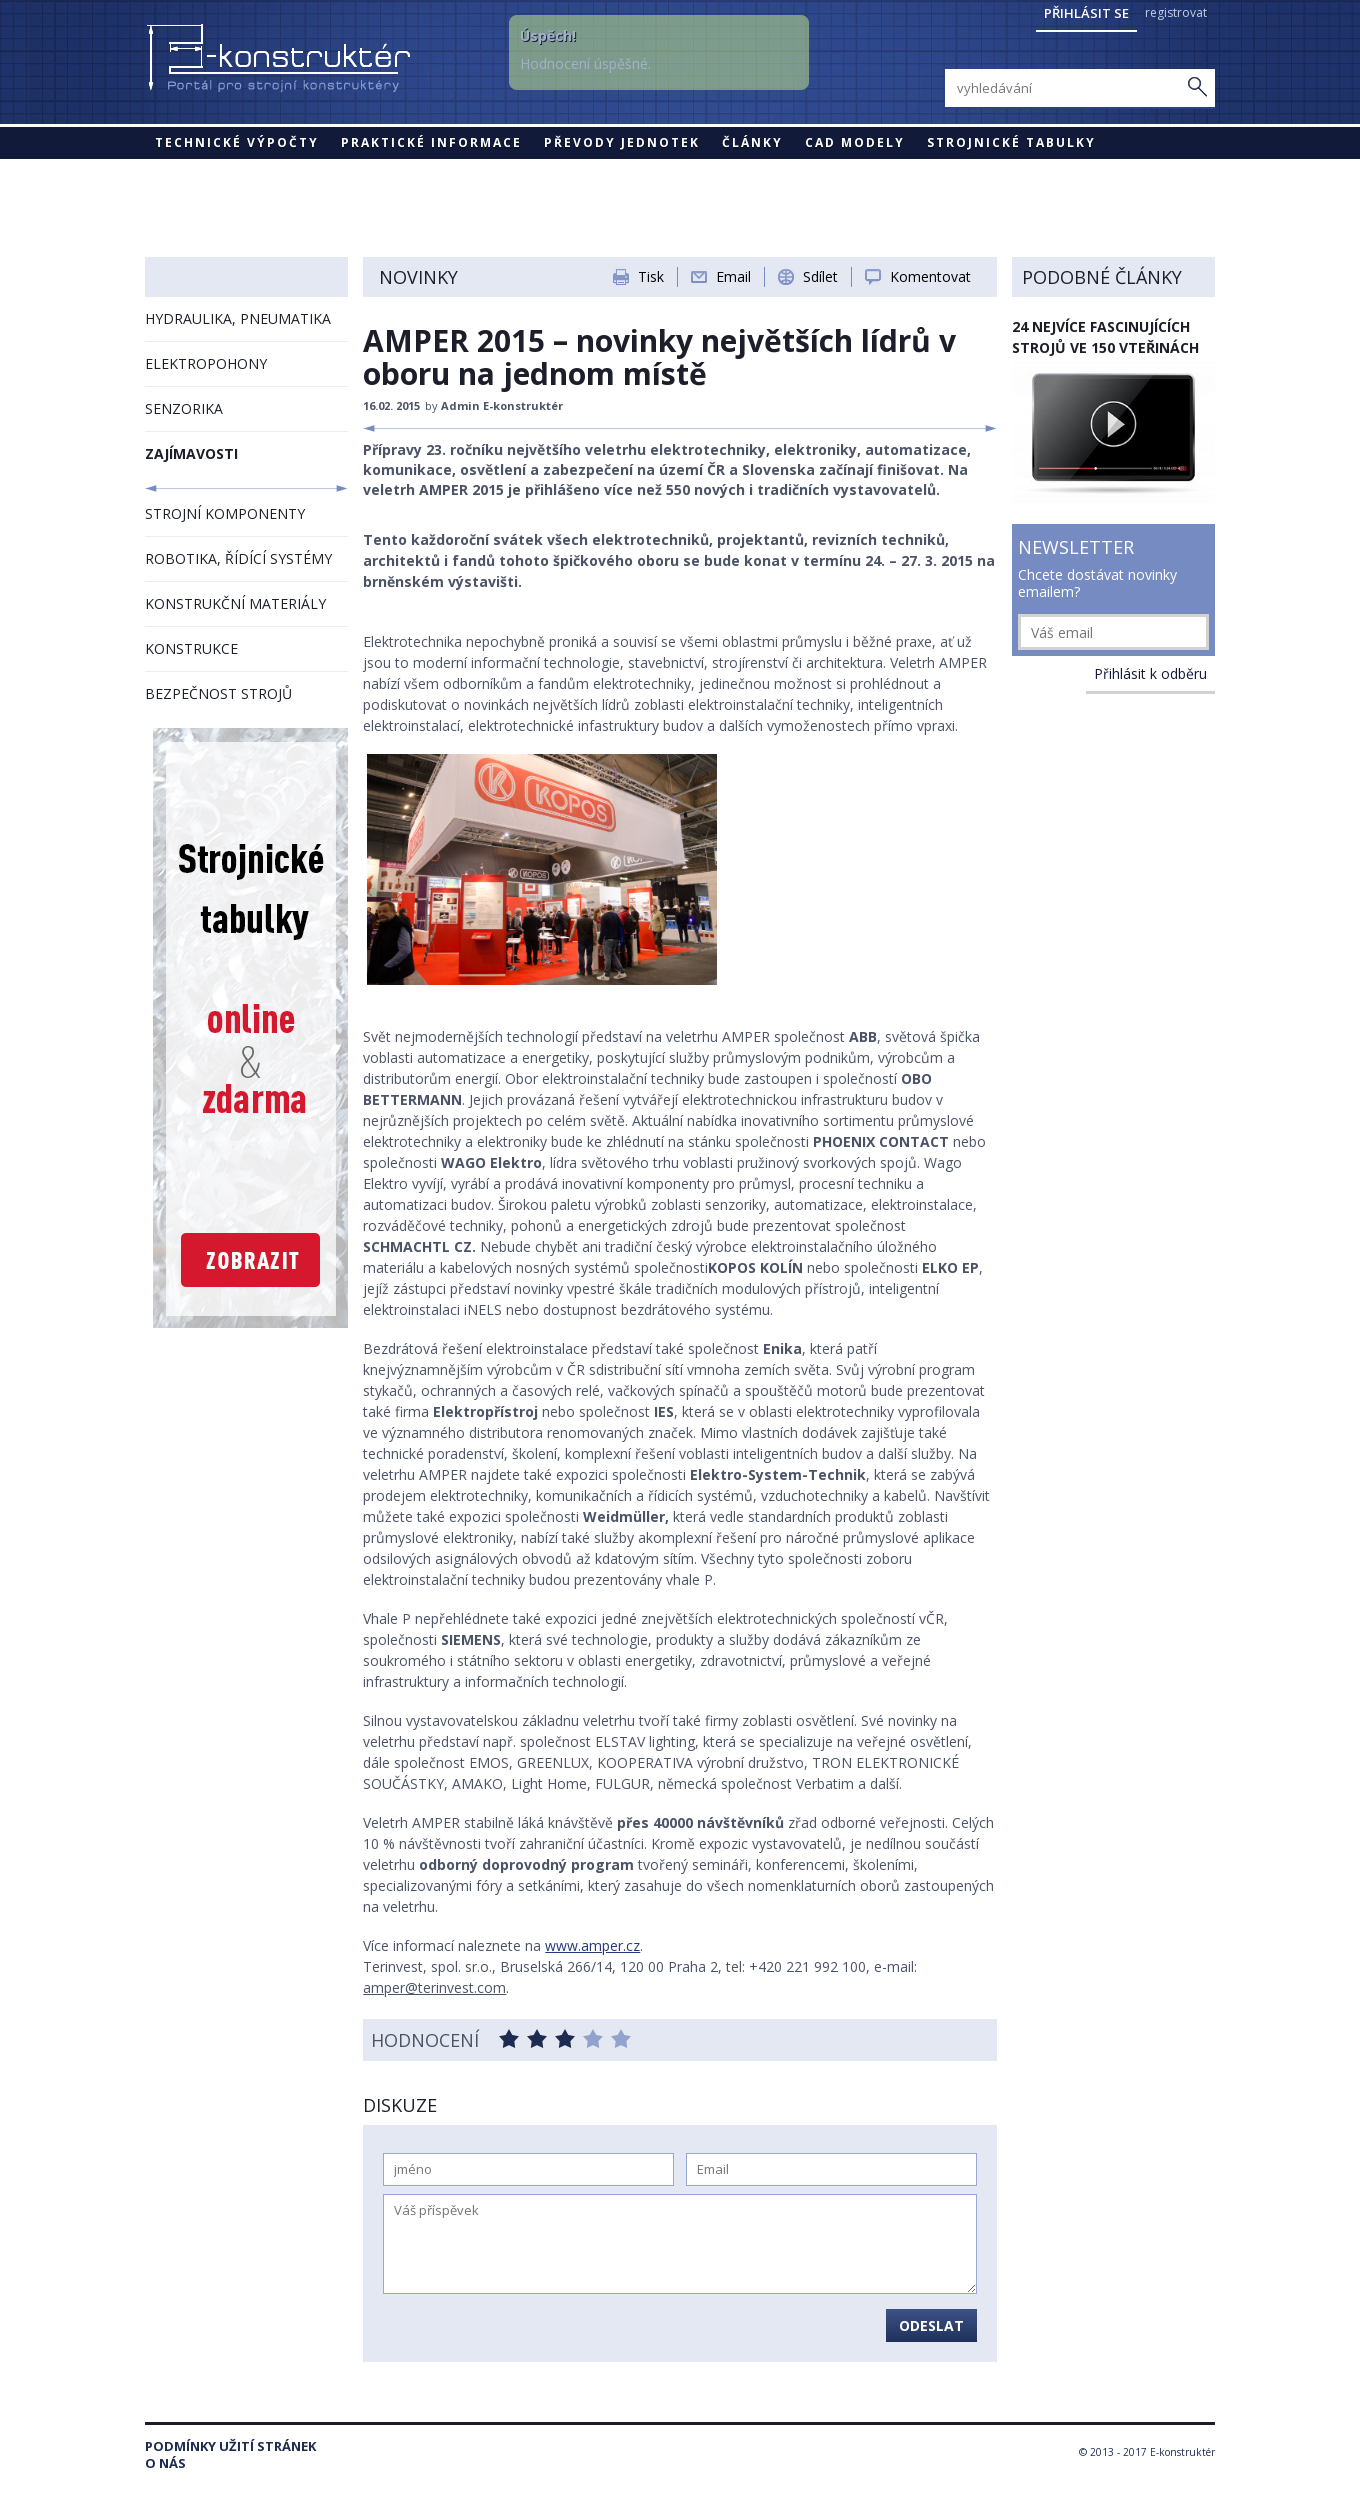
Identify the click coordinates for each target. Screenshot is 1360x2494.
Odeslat (931, 2325)
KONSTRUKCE (191, 648)
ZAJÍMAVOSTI (191, 453)
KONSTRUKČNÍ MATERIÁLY (235, 603)
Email (733, 276)
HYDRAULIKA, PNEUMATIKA (238, 318)
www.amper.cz (592, 1945)
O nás (165, 2463)
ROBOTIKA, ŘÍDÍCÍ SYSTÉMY (238, 558)
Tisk (651, 276)
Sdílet (820, 276)
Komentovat (930, 276)
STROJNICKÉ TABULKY (1011, 142)
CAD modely (855, 142)
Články (752, 142)
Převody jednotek (622, 142)
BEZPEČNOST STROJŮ (218, 693)
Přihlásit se (1086, 13)
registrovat (1176, 12)
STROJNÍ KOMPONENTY (225, 513)
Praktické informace (431, 142)
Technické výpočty (237, 142)
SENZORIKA (184, 408)
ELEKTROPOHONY (206, 363)
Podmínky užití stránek (230, 2446)
